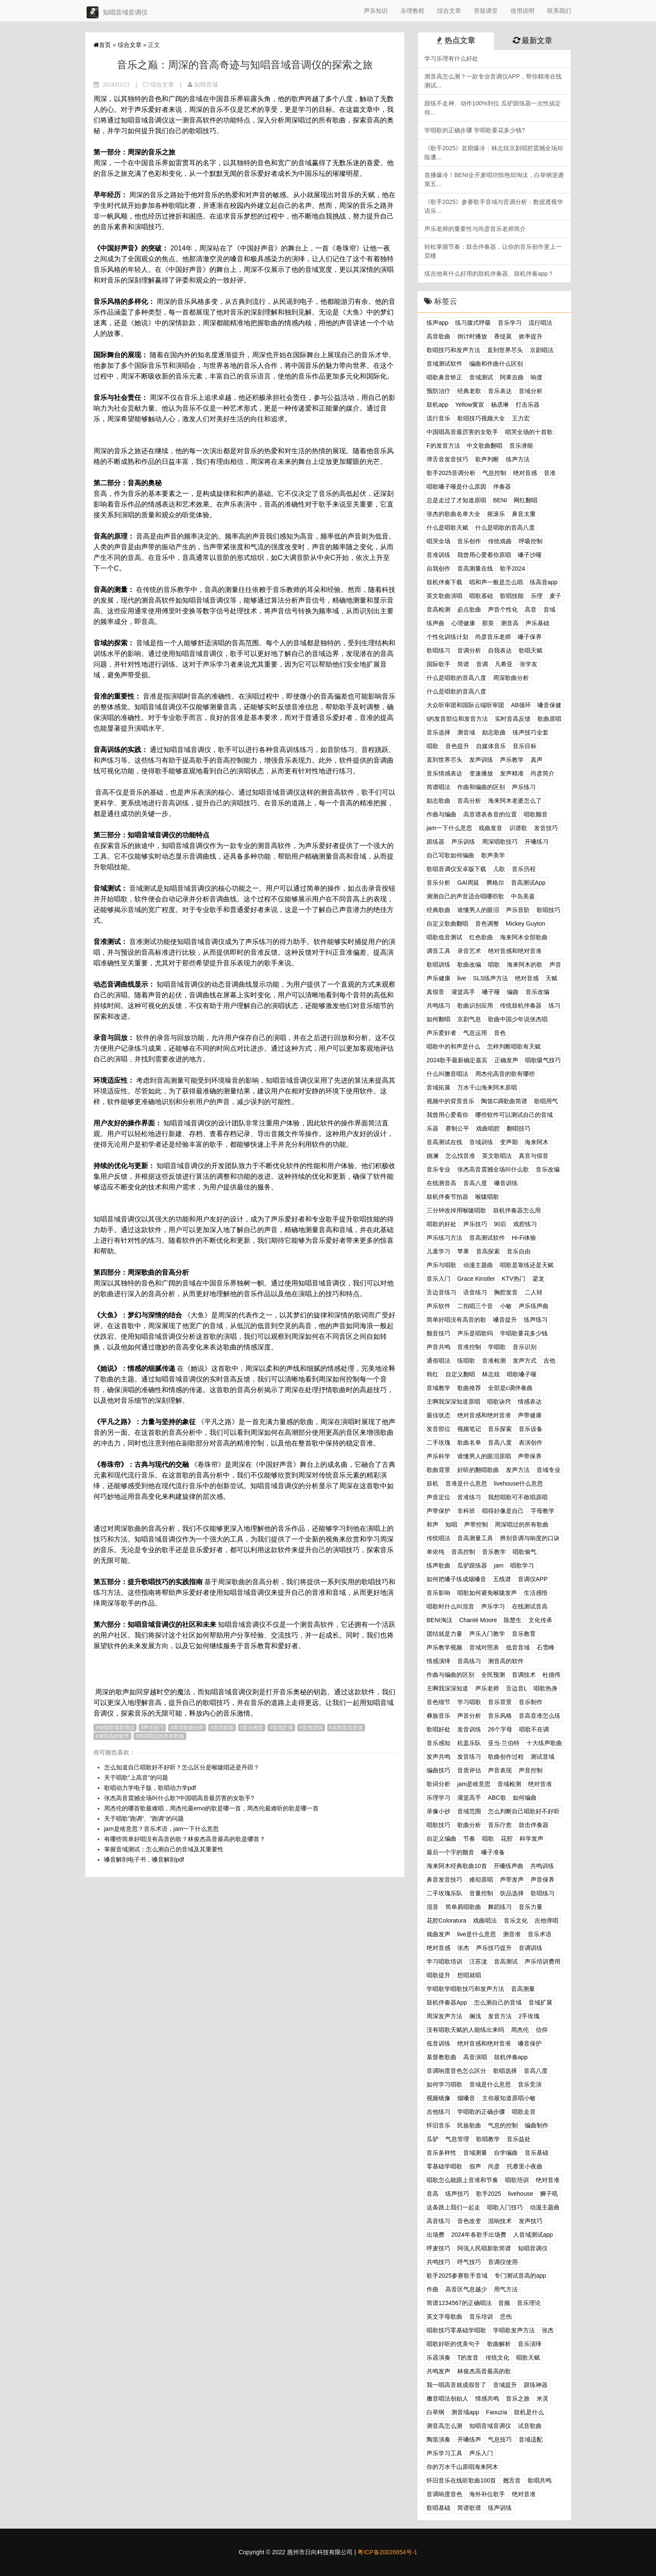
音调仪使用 (503, 2261)
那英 (488, 623)
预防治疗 (438, 391)
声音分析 (469, 1715)
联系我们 (559, 10)
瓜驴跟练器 (472, 1565)
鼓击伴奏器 (534, 1824)
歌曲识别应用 (475, 1005)
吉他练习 (438, 2111)
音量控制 (481, 1893)
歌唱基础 (438, 2507)
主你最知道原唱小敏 (509, 2098)
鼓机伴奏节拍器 (447, 1196)
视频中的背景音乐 (450, 1101)
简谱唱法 (438, 787)
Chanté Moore (478, 1620)
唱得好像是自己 (503, 1510)
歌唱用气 (546, 1101)
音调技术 (524, 1674)
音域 (549, 609)
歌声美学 (493, 855)
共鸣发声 (438, 2371)
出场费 (435, 2234)
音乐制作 (531, 1702)
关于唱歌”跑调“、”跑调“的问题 (144, 1818)
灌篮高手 (463, 991)
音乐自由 (519, 1251)
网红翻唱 (525, 500)
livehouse (520, 2193)
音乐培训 (481, 2316)
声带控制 (476, 1524)
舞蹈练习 (500, 1906)
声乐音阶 (518, 909)
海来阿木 (537, 1142)
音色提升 (457, 746)
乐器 (432, 1128)
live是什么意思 (476, 1934)
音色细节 (438, 1702)
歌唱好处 (438, 1729)
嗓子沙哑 (530, 554)
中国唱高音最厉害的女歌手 (462, 431)
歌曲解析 (499, 2343)
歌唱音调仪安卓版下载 (456, 868)
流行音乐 (438, 418)
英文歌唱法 (497, 1155)
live (461, 978)
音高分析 (469, 800)
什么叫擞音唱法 (447, 1073)
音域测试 (481, 377)
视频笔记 (469, 1428)
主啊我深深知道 (447, 1688)
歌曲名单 (469, 1442)
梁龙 (538, 1278)
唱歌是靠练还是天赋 (527, 1265)
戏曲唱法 (485, 1920)
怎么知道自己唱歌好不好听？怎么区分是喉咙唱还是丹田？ (181, 1767)
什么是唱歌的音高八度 (505, 527)
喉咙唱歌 (487, 1196)
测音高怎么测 (444, 2425)
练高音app (543, 582)
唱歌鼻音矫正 (444, 377)
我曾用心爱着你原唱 (484, 554)
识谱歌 (518, 828)
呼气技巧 (469, 2261)
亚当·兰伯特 (504, 1743)
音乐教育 (253, 1728)
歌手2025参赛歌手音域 (457, 2275)
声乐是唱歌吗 (475, 1333)
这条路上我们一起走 (453, 2207)
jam (499, 1565)
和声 (432, 1524)
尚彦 (494, 2166)
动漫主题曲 (478, 1265)
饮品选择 (512, 1893)
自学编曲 (506, 2152)
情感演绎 (438, 1661)
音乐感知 (438, 1743)
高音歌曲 (438, 336)
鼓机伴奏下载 (444, 582)
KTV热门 (513, 1278)
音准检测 (494, 1360)
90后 (500, 1224)
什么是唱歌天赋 (447, 527)
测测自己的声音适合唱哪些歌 (465, 896)
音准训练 (312, 1728)
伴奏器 (502, 486)
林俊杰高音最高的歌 (484, 2371)
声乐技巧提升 (494, 1947)
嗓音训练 (506, 1183)
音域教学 (438, 1387)
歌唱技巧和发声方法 (453, 350)
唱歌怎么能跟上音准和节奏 (462, 2180)
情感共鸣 (487, 2398)
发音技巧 (546, 828)
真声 (537, 759)
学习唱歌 (469, 1702)
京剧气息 (469, 1019)
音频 (504, 2302)
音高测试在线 (444, 1142)
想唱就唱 (469, 1975)
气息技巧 (500, 2439)
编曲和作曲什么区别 (496, 363)
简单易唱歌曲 (463, 1906)
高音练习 (438, 2221)
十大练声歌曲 (544, 1743)
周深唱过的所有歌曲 (161, 1736)
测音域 (466, 732)
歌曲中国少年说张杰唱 (518, 1019)
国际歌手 (438, 664)
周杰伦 (520, 2029)
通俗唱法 (438, 1360)
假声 (475, 2166)
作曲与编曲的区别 (450, 1674)
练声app (437, 322)
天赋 (551, 978)
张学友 (528, 664)
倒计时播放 (472, 336)
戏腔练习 (525, 1224)
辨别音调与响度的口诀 (530, 1538)
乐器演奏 (438, 2357)
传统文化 (497, 2357)
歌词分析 (438, 1783)
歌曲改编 (469, 964)
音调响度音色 (444, 2494)
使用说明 (522, 10)
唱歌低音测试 (444, 937)
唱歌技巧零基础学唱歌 (456, 2330)
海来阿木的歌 (525, 964)
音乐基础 (537, 2152)
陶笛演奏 (438, 2439)
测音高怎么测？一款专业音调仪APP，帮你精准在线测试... (493, 81)
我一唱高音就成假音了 (456, 2384)
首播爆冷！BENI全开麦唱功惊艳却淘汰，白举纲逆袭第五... (494, 179)
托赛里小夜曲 (525, 2166)
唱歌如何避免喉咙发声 (487, 1592)
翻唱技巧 (519, 1128)
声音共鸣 (438, 1346)
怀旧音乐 (438, 2125)
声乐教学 (512, 759)
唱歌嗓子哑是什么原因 (456, 486)
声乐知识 (376, 10)
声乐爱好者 (441, 1032)
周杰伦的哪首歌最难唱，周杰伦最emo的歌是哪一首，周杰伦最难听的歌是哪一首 (211, 1808)
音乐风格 (500, 1715)
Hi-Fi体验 (524, 1237)
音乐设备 (531, 1428)
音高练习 (469, 1661)
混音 (432, 1906)
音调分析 (469, 650)
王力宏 (521, 418)
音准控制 (469, 1346)
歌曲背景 (438, 1469)
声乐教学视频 (444, 1647)
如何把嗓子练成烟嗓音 (456, 1579)
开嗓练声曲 (508, 1865)
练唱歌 (466, 1360)
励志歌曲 (494, 732)
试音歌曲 (530, 2425)
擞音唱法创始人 (447, 2398)
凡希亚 (504, 664)
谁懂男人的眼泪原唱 (484, 1456)
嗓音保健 (549, 705)
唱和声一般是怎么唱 (496, 582)
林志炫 (491, 1374)
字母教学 (542, 1510)
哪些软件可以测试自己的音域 (514, 1114)
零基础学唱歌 (444, 2166)
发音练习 (469, 1756)
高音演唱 (475, 2057)
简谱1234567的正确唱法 (459, 2302)
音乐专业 (438, 1169)
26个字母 (500, 1729)
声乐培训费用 (542, 1961)
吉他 (549, 1360)
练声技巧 (457, 2193)
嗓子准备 (493, 1852)
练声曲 (435, 623)
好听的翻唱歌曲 (478, 1469)
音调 (482, 664)
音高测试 (506, 1961)
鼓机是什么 (529, 2412)
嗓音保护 (530, 2043)
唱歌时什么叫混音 (450, 1606)
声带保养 (530, 1456)
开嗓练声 (469, 2439)
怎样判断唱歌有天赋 (514, 1046)
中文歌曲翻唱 (484, 445)
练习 (554, 1005)
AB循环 (521, 705)
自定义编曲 (441, 1838)
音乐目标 (525, 746)
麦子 (555, 595)
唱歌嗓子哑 (522, 1374)
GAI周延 (468, 882)
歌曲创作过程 (506, 1756)
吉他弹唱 (546, 1920)
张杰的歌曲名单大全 (453, 513)
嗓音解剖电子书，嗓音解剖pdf (144, 1859)
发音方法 (500, 2016)
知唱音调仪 (533, 2248)
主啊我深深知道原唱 (453, 1401)
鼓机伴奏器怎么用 (517, 1210)
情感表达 (530, 1401)
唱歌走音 (524, 2111)
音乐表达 (500, 391)
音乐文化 (516, 1920)
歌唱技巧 (548, 909)
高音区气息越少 (466, 2289)
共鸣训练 (542, 1865)
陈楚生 (513, 1620)
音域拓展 (438, 1087)
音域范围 (469, 1811)
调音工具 (438, 950)
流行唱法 (540, 322)
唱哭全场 (438, 541)
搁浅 (475, 2016)
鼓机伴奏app (511, 2057)
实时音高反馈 (347, 1728)
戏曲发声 (438, 1934)
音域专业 (548, 1469)
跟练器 (435, 841)
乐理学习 (438, 1797)
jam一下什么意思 (449, 828)
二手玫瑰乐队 (444, 1893)
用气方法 (506, 2289)
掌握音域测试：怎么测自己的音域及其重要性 (164, 1849)
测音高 (510, 623)
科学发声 (531, 1838)
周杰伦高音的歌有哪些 (505, 1073)
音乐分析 (438, 882)
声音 (555, 964)
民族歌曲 (469, 2125)
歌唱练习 (438, 650)
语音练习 (475, 1292)
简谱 (463, 664)
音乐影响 (438, 1592)
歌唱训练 (438, 964)
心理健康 (463, 623)
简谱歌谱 (469, 2507)
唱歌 (432, 746)
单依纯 (435, 1551)
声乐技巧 (153, 1728)
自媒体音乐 (491, 746)
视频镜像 (438, 2098)
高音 (531, 609)
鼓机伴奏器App (447, 2002)
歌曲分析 (469, 1824)
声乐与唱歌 (441, 1265)
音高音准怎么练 (539, 1715)
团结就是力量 (444, 1633)
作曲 (432, 2289)
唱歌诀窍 (499, 1401)
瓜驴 (432, 2139)
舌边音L (516, 1688)
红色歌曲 (481, 937)
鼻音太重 (524, 513)
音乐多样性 (441, 2152)
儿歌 (499, 868)
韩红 (432, 1374)
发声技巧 (531, 2221)
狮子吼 (549, 2193)
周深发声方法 (444, 2016)
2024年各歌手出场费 (478, 2234)
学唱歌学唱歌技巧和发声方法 (465, 1988)
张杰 (463, 1947)
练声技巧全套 (531, 732)
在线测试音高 (530, 1606)
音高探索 (223, 1728)
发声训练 (481, 759)
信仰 (542, 2029)
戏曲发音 (490, 828)
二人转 (534, 1292)
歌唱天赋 (531, 650)
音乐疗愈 (500, 1824)
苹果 (463, 1251)
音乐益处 (519, 2139)
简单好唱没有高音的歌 (456, 1319)
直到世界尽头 (505, 350)
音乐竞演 (530, 2084)
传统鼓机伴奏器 (521, 1005)
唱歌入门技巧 (505, 2207)
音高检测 (438, 609)
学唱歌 (497, 1346)
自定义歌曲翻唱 (447, 923)
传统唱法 (438, 1538)
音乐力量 (531, 1906)
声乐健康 (438, 978)
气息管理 (457, 2139)
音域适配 (531, 2439)
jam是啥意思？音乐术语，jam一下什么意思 (161, 1828)
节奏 (469, 1838)
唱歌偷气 (525, 1551)
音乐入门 (438, 1278)
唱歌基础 (481, 595)
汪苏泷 (478, 1961)
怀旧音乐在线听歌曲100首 (461, 2480)
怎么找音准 (460, 1155)
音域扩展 (283, 1728)
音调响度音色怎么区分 (456, 2070)
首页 (102, 44)
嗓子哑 (491, 991)
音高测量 (523, 1988)
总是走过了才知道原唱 (456, 500)
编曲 (513, 991)
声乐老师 (487, 1688)
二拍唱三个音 (475, 1306)
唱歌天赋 (528, 2357)
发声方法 (518, 1469)
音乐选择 (438, 732)
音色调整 (487, 923)
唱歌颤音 (536, 814)
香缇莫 (503, 336)
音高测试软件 (487, 1237)
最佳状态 (438, 1415)
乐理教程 (412, 10)
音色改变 (469, 2221)
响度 (537, 377)
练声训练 (500, 2507)
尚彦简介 (542, 773)
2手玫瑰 (529, 2016)
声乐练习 (524, 787)
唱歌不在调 (534, 1729)
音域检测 (509, 1783)
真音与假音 (534, 1155)
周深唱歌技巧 (500, 841)
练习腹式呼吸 (473, 322)
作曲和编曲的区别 (481, 787)
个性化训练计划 (447, 636)
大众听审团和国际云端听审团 (465, 705)
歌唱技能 (512, 595)
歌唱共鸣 (540, 2480)
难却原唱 (481, 1879)
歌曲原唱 (549, 718)
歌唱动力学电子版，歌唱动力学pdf (150, 1787)
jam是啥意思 (474, 1783)
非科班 (466, 1510)
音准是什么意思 (466, 1483)
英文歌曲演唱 (444, 595)
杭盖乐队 (469, 1743)
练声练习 (536, 1319)
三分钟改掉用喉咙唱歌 (456, 1210)
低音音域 (518, 1647)
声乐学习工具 (444, 2453)
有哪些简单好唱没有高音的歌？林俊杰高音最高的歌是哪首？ (184, 1839)
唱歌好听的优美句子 (453, 2343)
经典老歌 (469, 391)
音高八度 (475, 1183)
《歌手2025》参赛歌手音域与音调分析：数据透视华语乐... (493, 206)
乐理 (537, 595)
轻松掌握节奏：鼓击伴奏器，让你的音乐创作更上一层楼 (493, 251)
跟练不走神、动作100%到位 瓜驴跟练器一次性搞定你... (492, 108)
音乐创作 (469, 541)
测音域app (465, 2412)
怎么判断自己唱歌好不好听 (524, 1811)
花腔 (507, 1838)
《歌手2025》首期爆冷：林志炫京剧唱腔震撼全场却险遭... (493, 152)
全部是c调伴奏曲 (510, 1387)
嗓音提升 (505, 1319)
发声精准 (512, 773)
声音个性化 (503, 609)
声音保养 (542, 1879)
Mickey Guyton (526, 923)
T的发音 (468, 2357)
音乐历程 (524, 868)
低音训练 (438, 2043)
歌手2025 (488, 2193)
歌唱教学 (488, 2139)
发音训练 (469, 1729)
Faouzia (496, 2412)
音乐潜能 (521, 445)
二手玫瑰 (438, 1442)
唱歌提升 (438, 1975)
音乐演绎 (530, 2343)
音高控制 (463, 1551)
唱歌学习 (522, 1565)
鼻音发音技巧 (444, 1879)
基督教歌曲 (441, 2057)
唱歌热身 (545, 1688)
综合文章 (449, 10)
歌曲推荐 (469, 1387)
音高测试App (528, 882)
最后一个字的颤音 (450, 1852)
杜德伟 (551, 1674)
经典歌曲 (438, 909)
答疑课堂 (486, 10)
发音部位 (438, 1428)
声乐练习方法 (444, 1237)
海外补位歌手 (487, 2494)
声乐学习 (493, 1606)
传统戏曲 (500, 541)
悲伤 (506, 2316)
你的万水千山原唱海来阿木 (462, 2466)
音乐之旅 (518, 2398)
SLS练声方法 (490, 978)
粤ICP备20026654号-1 (387, 2552)
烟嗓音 (466, 2098)
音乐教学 (494, 1551)
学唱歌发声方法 (514, 2330)
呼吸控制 (531, 541)
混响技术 (500, 2221)
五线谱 (502, 1579)
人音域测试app (533, 2234)
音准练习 (469, 1497)
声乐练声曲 (534, 1306)
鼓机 (432, 1483)
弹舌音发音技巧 (447, 459)
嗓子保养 (530, 636)
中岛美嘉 (523, 896)
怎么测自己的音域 (498, 2002)
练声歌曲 (438, 1565)
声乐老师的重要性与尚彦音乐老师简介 (475, 228)
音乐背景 (500, 1702)
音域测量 (475, 2152)
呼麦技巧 (438, 2248)
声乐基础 (537, 623)
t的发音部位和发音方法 (457, 718)
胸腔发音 (506, 1292)
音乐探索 (500, 1428)
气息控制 (494, 472)
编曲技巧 (438, 1770)
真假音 (435, 991)
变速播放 (481, 773)
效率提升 (531, 336)
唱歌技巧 (438, 1824)
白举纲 (435, 2412)
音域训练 (481, 1142)
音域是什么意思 (490, 2084)
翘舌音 (512, 2480)
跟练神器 (536, 2384)
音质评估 (469, 1770)
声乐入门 (481, 2453)
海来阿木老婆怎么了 (515, 800)
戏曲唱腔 (488, 1128)
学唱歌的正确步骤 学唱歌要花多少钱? (474, 130)
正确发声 (506, 1060)
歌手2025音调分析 (451, 472)
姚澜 (432, 1155)
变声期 (509, 1142)
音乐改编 (537, 991)
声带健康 (530, 1415)
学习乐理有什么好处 (451, 58)
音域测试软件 (444, 363)
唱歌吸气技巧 (543, 1060)
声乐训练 (463, 841)
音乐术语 (540, 1934)
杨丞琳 (500, 404)
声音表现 (500, 1770)
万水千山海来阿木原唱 (487, 1087)
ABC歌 (497, 1797)
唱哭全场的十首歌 (529, 431)
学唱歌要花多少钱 (524, 1333)
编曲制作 (537, 2125)
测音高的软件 (114, 1736)
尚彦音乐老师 (493, 636)
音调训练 (531, 1947)
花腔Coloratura (446, 1920)
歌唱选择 (505, 2070)
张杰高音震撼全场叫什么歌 (493, 1169)
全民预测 (493, 1674)
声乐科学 (438, 1456)
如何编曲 (525, 1797)
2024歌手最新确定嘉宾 (457, 1060)
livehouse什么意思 (518, 1483)
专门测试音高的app (520, 2275)
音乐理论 (529, 2302)
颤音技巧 (438, 1333)
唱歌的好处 (441, 1224)
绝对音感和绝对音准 (515, 950)
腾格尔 (495, 882)
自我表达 (500, 650)
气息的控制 (503, 2125)
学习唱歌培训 (444, 1961)
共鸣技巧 (438, 2261)
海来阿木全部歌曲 (524, 937)
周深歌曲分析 (188, 1728)
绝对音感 (525, 472)
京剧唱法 (542, 350)
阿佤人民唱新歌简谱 (484, 2248)
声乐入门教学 (487, 1633)
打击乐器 (528, 404)
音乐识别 (525, 1346)
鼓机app (437, 404)
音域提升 (505, 2384)
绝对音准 (540, 1783)
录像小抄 (438, 1811)
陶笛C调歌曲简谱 (504, 1101)
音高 (432, 2193)
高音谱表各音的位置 (490, 814)
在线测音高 (441, 1183)
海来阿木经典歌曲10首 (457, 1865)
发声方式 (525, 1360)
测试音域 (542, 1756)
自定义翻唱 (460, 1374)
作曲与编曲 (441, 814)
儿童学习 (438, 1251)
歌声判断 (487, 459)
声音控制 (531, 1770)
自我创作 (438, 568)
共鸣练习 (438, 1005)
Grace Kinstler (476, 1278)
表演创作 (531, 1442)
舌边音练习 (441, 1292)
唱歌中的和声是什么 (453, 1046)
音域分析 (531, 391)
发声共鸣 (438, 1756)
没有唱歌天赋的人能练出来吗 (465, 2029)
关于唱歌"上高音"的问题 (136, 1777)
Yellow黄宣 (469, 404)
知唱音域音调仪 (116, 1728)
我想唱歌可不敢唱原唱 (518, 1497)
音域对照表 (484, 1647)
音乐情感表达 (444, 773)
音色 (500, 1032)
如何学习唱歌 (444, 2084)
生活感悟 (536, 1592)
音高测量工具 (475, 1538)
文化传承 (540, 1620)
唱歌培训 (517, 2180)
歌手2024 (512, 568)
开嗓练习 (537, 841)
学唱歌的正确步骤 (481, 2111)
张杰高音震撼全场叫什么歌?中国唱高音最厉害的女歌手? (179, 1798)
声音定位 (438, 1497)
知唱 (451, 1524)
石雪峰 (545, 1647)
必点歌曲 (469, 609)
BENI (500, 500)
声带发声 (512, 1879)
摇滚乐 (496, 513)
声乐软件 (438, 1306)
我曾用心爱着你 (447, 1114)
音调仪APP (533, 1579)
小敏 (506, 1306)
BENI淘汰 (440, 1620)
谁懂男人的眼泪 (478, 909)
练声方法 (518, 459)
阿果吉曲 (512, 377)
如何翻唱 (438, 1019)
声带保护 (438, 1510)
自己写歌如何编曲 (450, 855)
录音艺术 (469, 950)
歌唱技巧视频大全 (481, 418)
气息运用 (475, 1032)
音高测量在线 (475, 568)
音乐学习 (510, 322)
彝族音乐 (438, 1715)
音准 (550, 472)
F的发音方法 (443, 445)
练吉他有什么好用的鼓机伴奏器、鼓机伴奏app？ (489, 273)
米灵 (543, 2398)
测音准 (512, 1934)
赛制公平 (457, 1128)
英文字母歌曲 (444, 2316)
